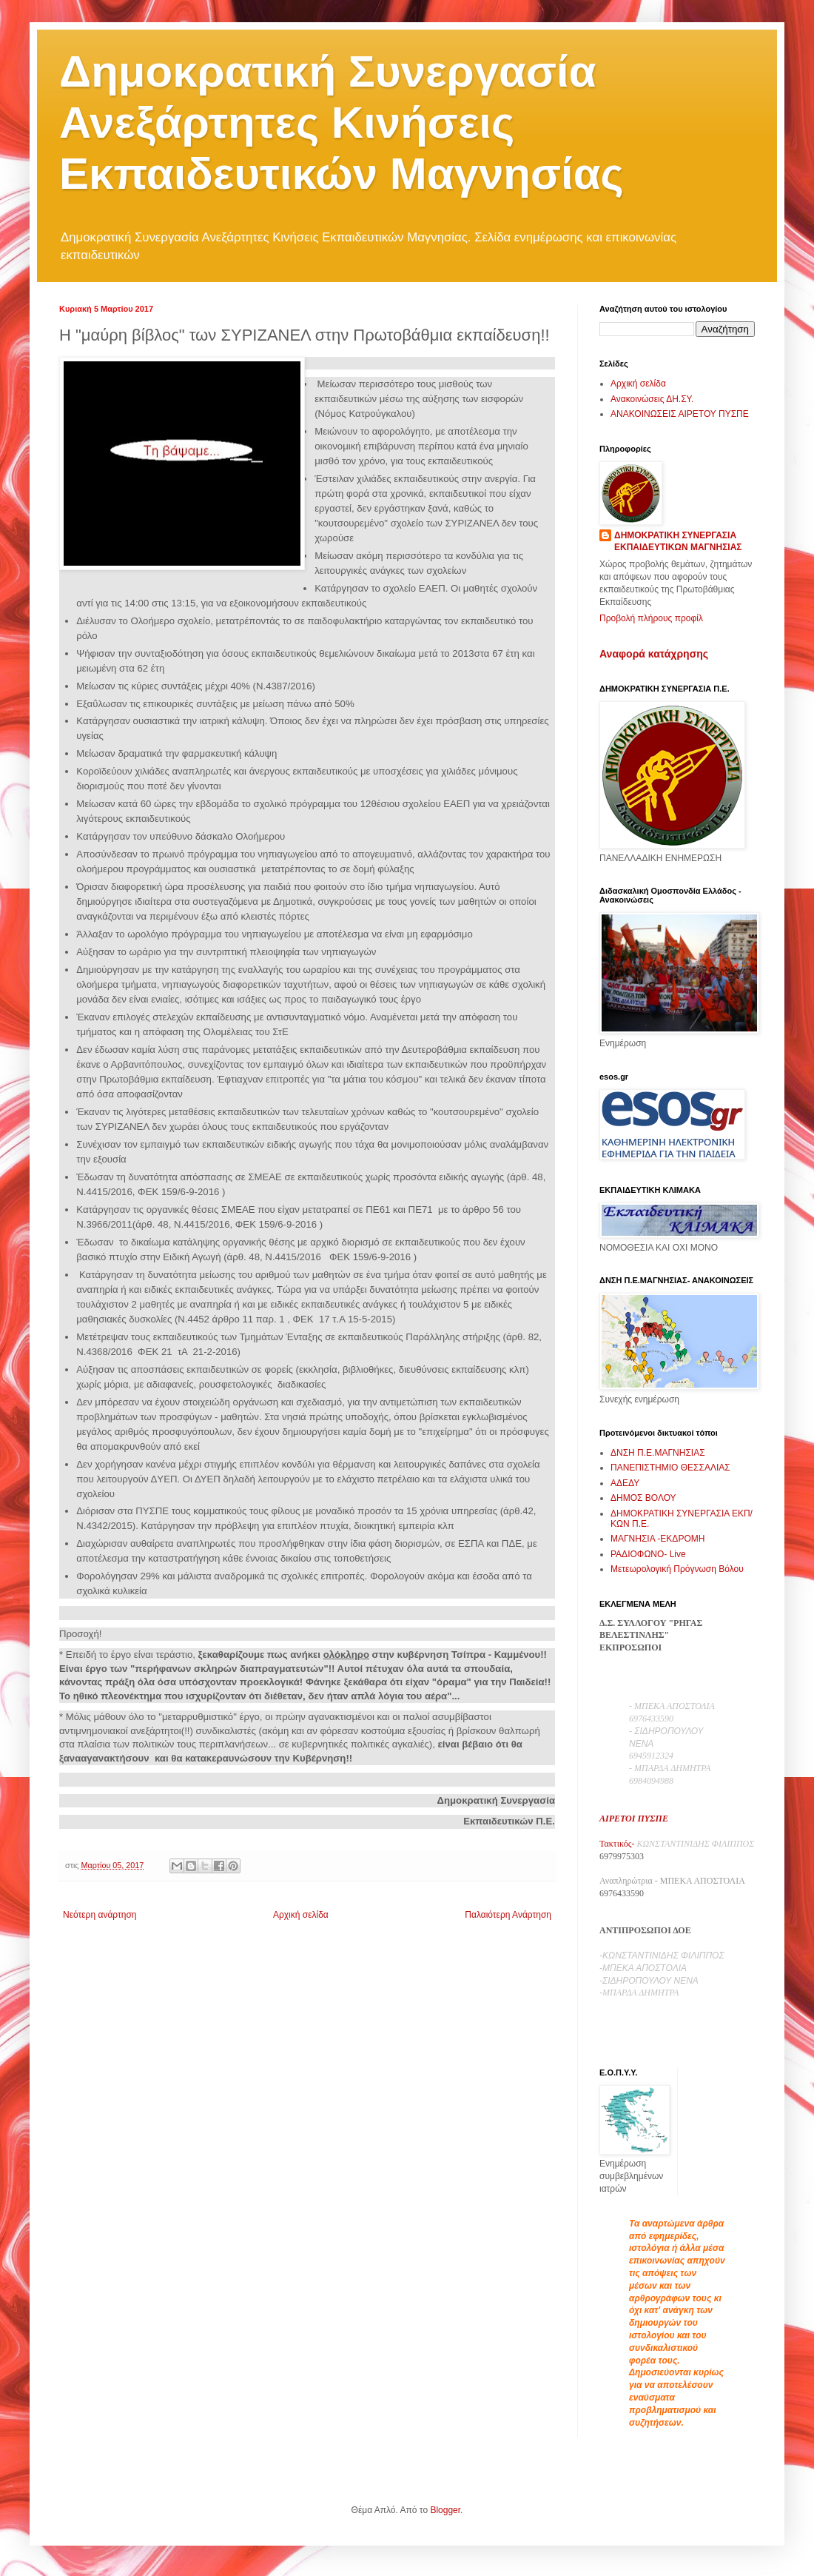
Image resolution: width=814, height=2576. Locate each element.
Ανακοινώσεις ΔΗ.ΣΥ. (651, 399)
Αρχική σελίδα (301, 1915)
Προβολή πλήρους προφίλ (651, 618)
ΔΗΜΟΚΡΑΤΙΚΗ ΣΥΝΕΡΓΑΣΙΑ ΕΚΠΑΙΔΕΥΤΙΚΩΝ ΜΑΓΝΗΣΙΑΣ (678, 541)
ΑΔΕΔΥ (624, 1483)
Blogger (445, 2510)
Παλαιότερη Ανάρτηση (508, 1915)
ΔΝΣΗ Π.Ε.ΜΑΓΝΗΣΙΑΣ (657, 1453)
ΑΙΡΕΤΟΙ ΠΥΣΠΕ (633, 1818)
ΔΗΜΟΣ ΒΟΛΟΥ (643, 1498)
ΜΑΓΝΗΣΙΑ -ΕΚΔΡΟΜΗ (657, 1538)
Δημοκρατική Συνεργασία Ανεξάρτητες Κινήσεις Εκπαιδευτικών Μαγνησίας (341, 122)
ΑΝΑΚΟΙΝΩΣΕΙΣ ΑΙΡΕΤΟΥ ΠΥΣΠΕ (679, 414)
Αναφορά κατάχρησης (653, 654)
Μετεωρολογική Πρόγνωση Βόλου (677, 1569)
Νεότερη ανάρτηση (99, 1915)
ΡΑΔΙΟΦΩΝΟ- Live (648, 1554)
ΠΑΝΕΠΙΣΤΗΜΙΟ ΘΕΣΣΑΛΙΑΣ (670, 1467)
